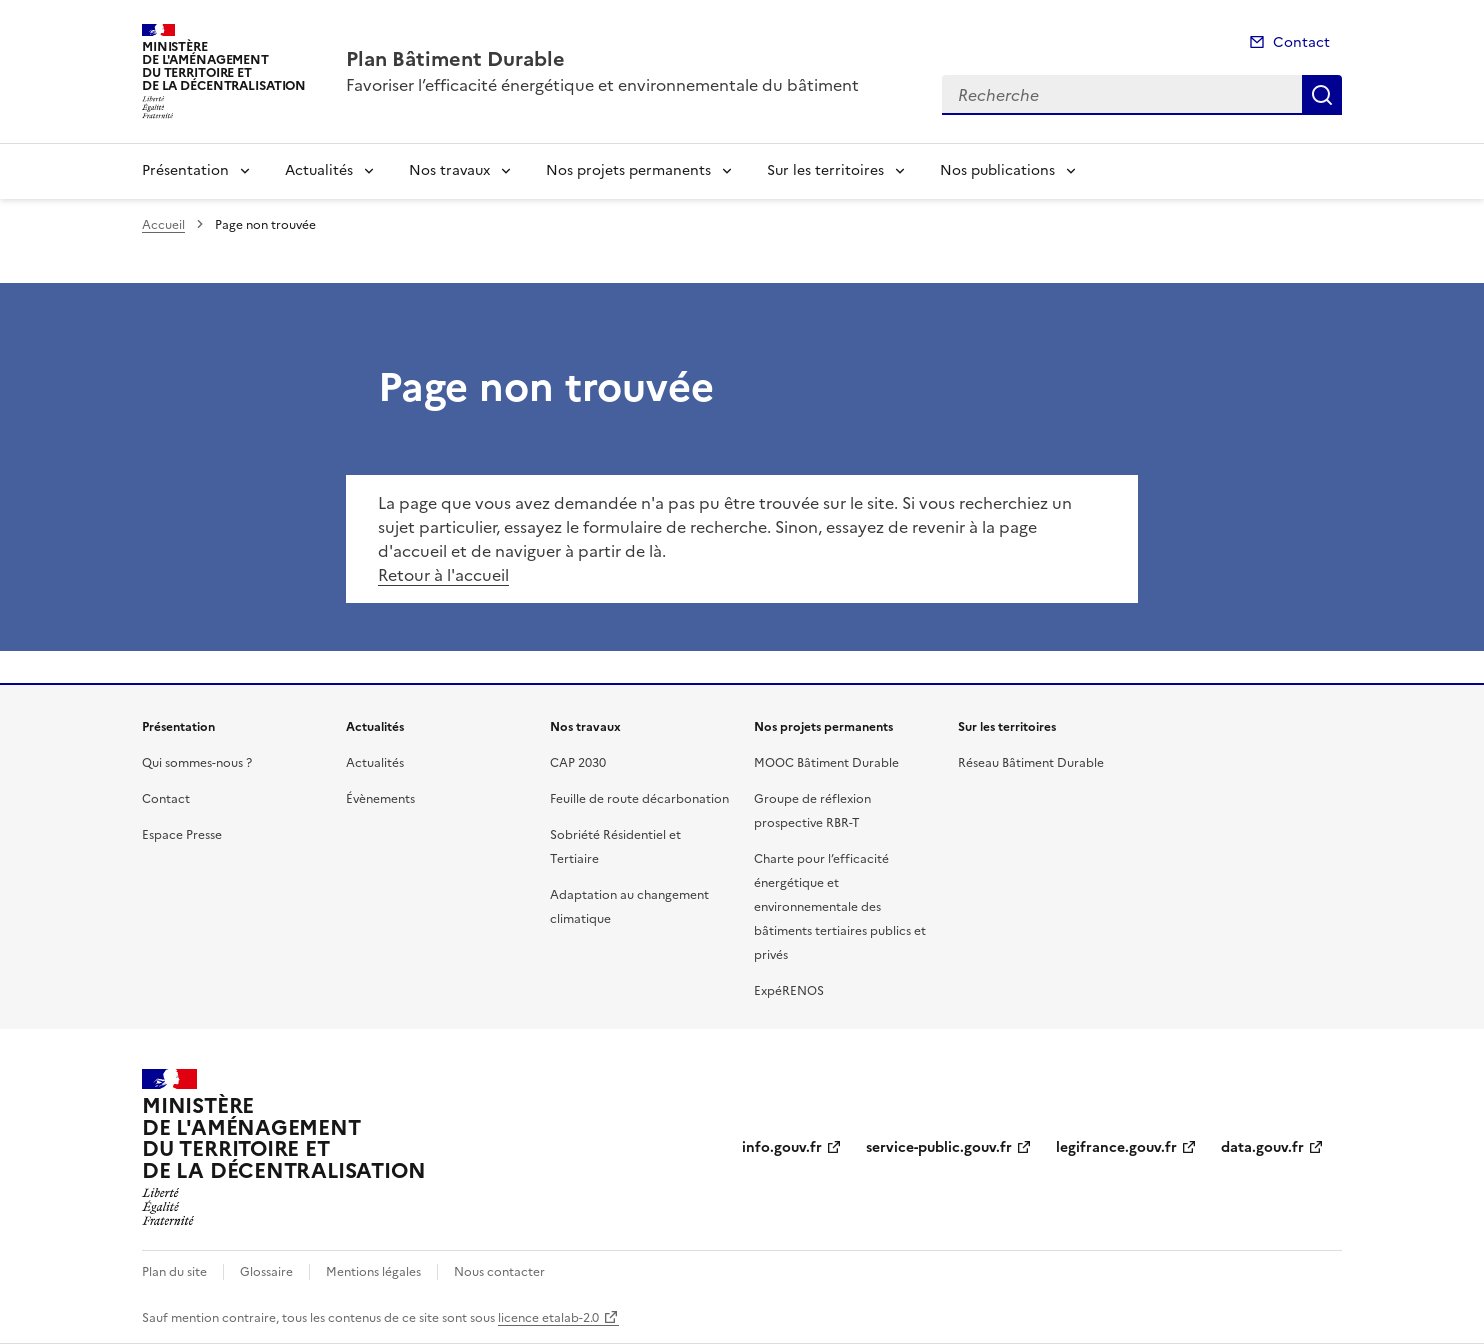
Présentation (185, 170)
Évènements (380, 799)
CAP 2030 (578, 763)
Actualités (319, 170)
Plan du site (174, 1272)
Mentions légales (373, 1272)
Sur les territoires (825, 170)
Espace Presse (182, 835)
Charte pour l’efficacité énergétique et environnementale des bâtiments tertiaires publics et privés (840, 907)
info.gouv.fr (782, 1147)
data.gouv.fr (1262, 1147)
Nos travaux (449, 170)
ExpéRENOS (789, 991)
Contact (1301, 42)
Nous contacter (499, 1272)
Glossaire (266, 1272)
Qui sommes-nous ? (197, 763)
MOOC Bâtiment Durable (826, 763)
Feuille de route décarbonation (639, 799)
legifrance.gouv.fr (1116, 1147)
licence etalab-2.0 (548, 1318)
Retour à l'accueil (443, 575)
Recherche (1322, 95)
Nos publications (997, 170)
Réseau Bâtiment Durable (1031, 763)
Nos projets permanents (628, 170)
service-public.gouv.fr (939, 1147)
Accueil (163, 225)
